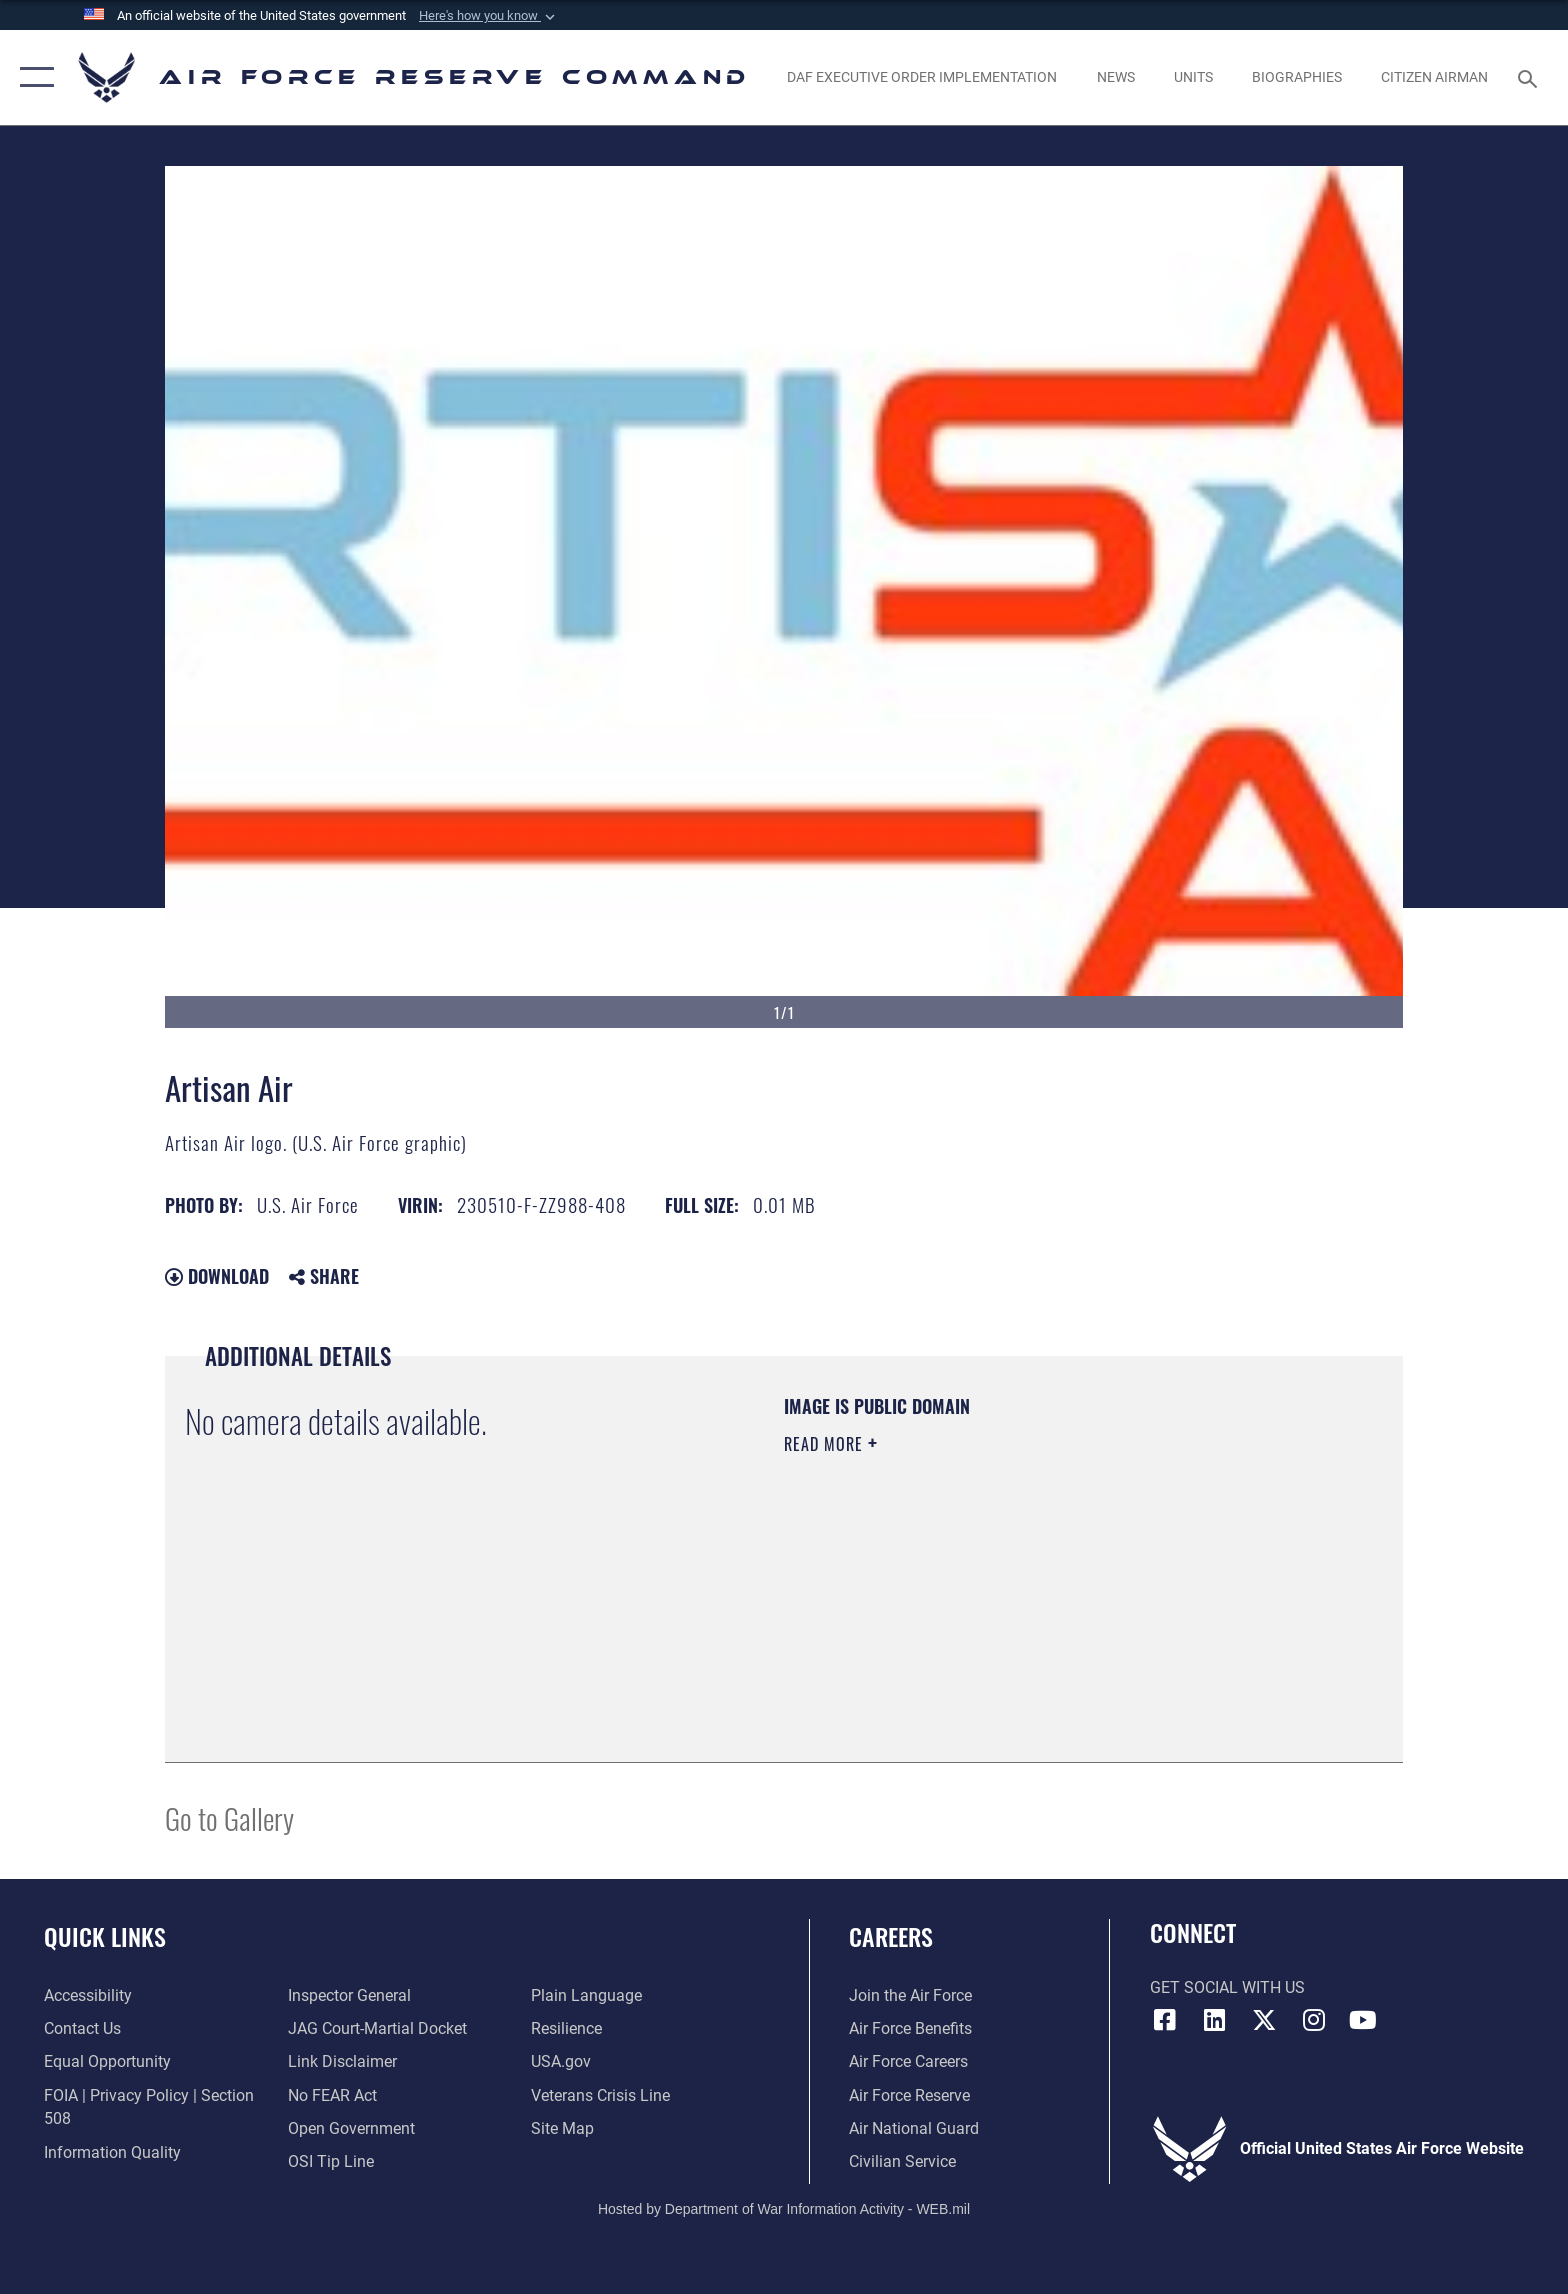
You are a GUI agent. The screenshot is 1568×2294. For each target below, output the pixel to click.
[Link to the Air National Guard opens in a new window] (914, 2128)
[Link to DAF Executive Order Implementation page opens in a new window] (922, 77)
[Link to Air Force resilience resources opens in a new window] (566, 2028)
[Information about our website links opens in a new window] (342, 2061)
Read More (826, 1444)
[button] (489, 16)
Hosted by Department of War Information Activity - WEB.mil (784, 2209)
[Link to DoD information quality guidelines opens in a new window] (112, 2152)
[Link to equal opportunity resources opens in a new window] (107, 2061)
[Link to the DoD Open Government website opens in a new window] (351, 2128)
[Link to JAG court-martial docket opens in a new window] (377, 2028)
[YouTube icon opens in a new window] (1363, 2020)
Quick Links (105, 1936)
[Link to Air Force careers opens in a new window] (908, 2061)
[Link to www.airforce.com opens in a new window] (910, 1995)
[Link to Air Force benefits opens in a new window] (910, 2028)
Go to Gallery (229, 1817)
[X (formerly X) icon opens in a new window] (1264, 2020)
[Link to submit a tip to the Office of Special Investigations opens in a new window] (331, 2161)
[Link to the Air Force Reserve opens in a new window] (909, 2095)
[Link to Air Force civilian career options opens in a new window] (902, 2161)
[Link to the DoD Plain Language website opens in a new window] (586, 1995)
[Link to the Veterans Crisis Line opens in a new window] (600, 2095)
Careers (891, 1936)
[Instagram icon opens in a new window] (1314, 2020)
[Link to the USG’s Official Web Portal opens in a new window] (561, 2061)
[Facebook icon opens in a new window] (1165, 2020)
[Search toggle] (1530, 77)
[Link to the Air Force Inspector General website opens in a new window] (349, 1995)
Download (217, 1276)
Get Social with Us (1227, 1987)
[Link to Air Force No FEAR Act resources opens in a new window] (332, 2095)
